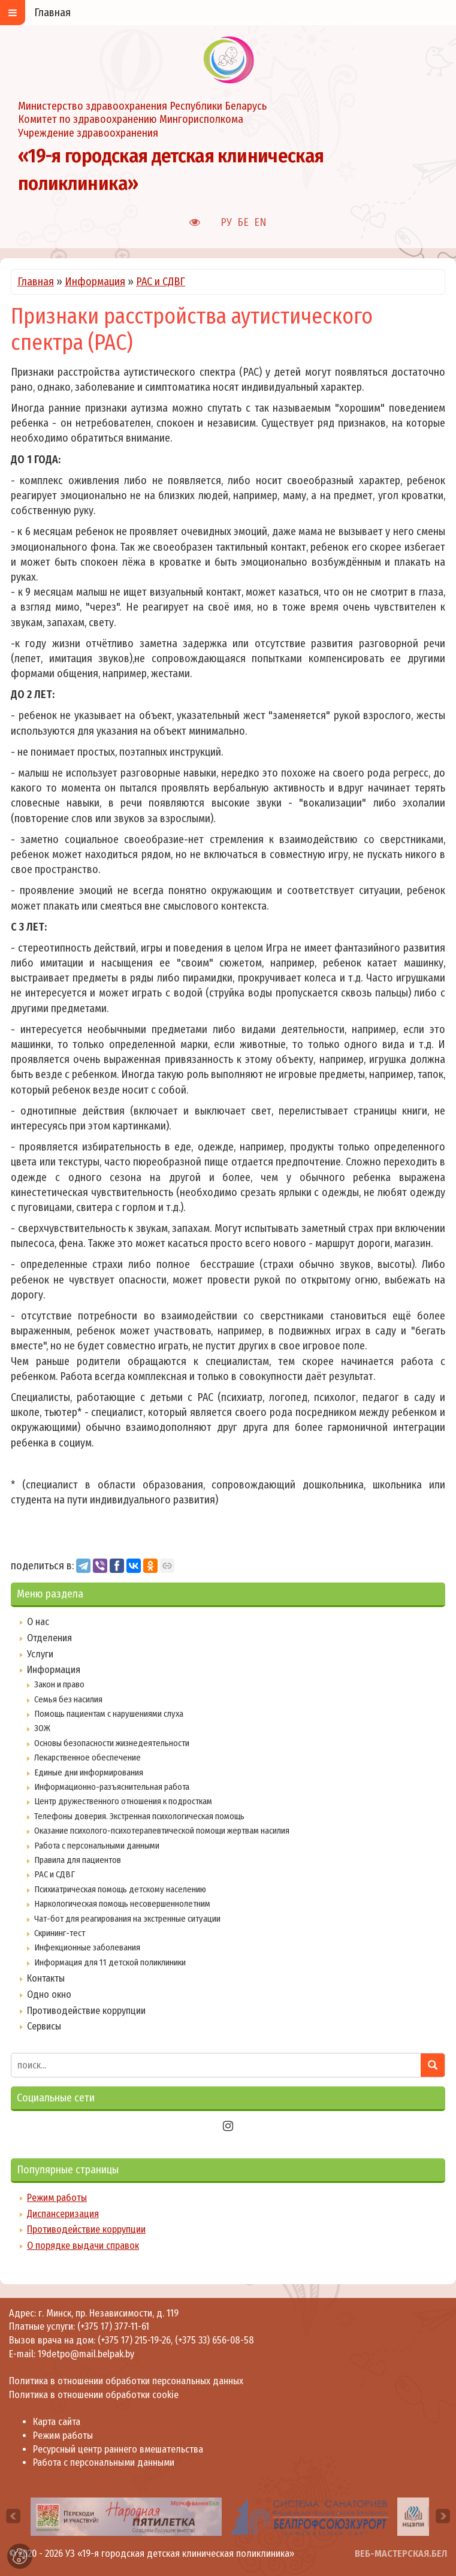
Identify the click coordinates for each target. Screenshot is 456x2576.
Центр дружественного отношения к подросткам (123, 1801)
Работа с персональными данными (96, 1845)
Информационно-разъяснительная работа (111, 1786)
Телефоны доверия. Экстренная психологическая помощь (139, 1816)
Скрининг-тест (59, 1933)
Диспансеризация (63, 2213)
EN (260, 222)
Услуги (40, 1654)
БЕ (243, 222)
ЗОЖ (42, 1728)
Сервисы (44, 2026)
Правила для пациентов (77, 1860)
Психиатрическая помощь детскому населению (120, 1889)
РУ (226, 222)
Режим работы (57, 2197)
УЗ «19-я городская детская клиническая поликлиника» (179, 2553)
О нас (38, 1621)
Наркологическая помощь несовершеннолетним (122, 1903)
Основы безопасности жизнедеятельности (111, 1743)
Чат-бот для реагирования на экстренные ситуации (127, 1918)
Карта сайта (56, 2421)
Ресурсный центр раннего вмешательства (118, 2449)
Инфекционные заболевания (87, 1947)
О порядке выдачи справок (83, 2245)
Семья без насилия (68, 1699)
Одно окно (49, 1994)
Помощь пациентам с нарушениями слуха (108, 1713)
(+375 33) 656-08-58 (214, 2340)
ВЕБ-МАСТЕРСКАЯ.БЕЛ (401, 2553)
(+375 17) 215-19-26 (134, 2340)
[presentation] (13, 2516)
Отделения (49, 1638)
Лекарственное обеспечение (87, 1757)
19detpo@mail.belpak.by (86, 2354)
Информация (95, 281)
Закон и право (59, 1684)
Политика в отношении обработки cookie (94, 2394)
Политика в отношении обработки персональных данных (126, 2381)
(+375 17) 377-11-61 (113, 2326)
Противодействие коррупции (86, 2010)
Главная (35, 281)
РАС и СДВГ (160, 281)
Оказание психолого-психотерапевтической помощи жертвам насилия (161, 1830)
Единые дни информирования (88, 1772)
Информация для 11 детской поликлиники (110, 1962)
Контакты (46, 1978)
